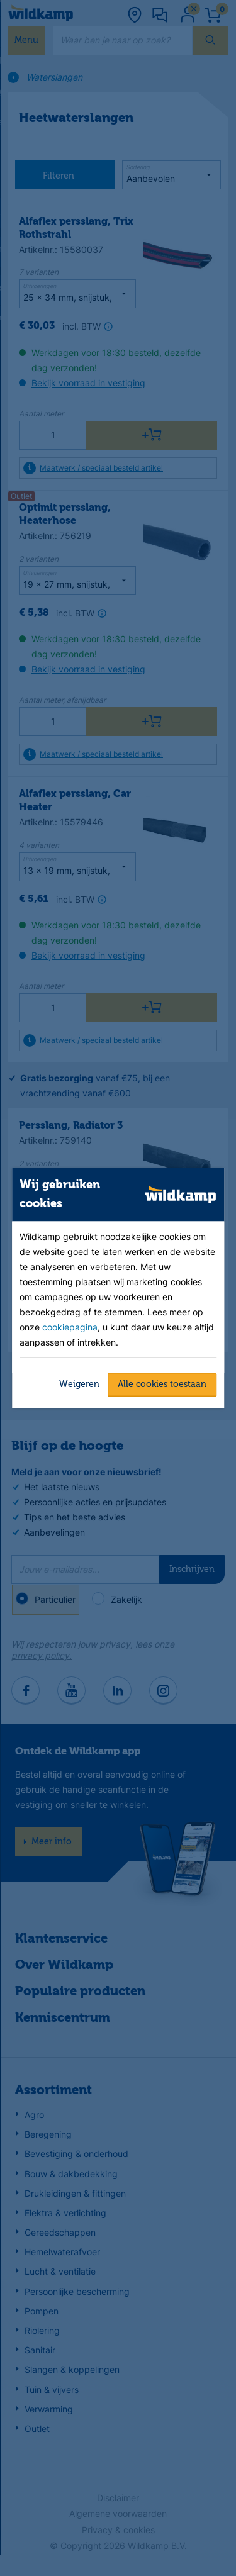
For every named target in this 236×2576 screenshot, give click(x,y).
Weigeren (79, 1384)
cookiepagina (70, 1326)
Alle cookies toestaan (162, 1384)
